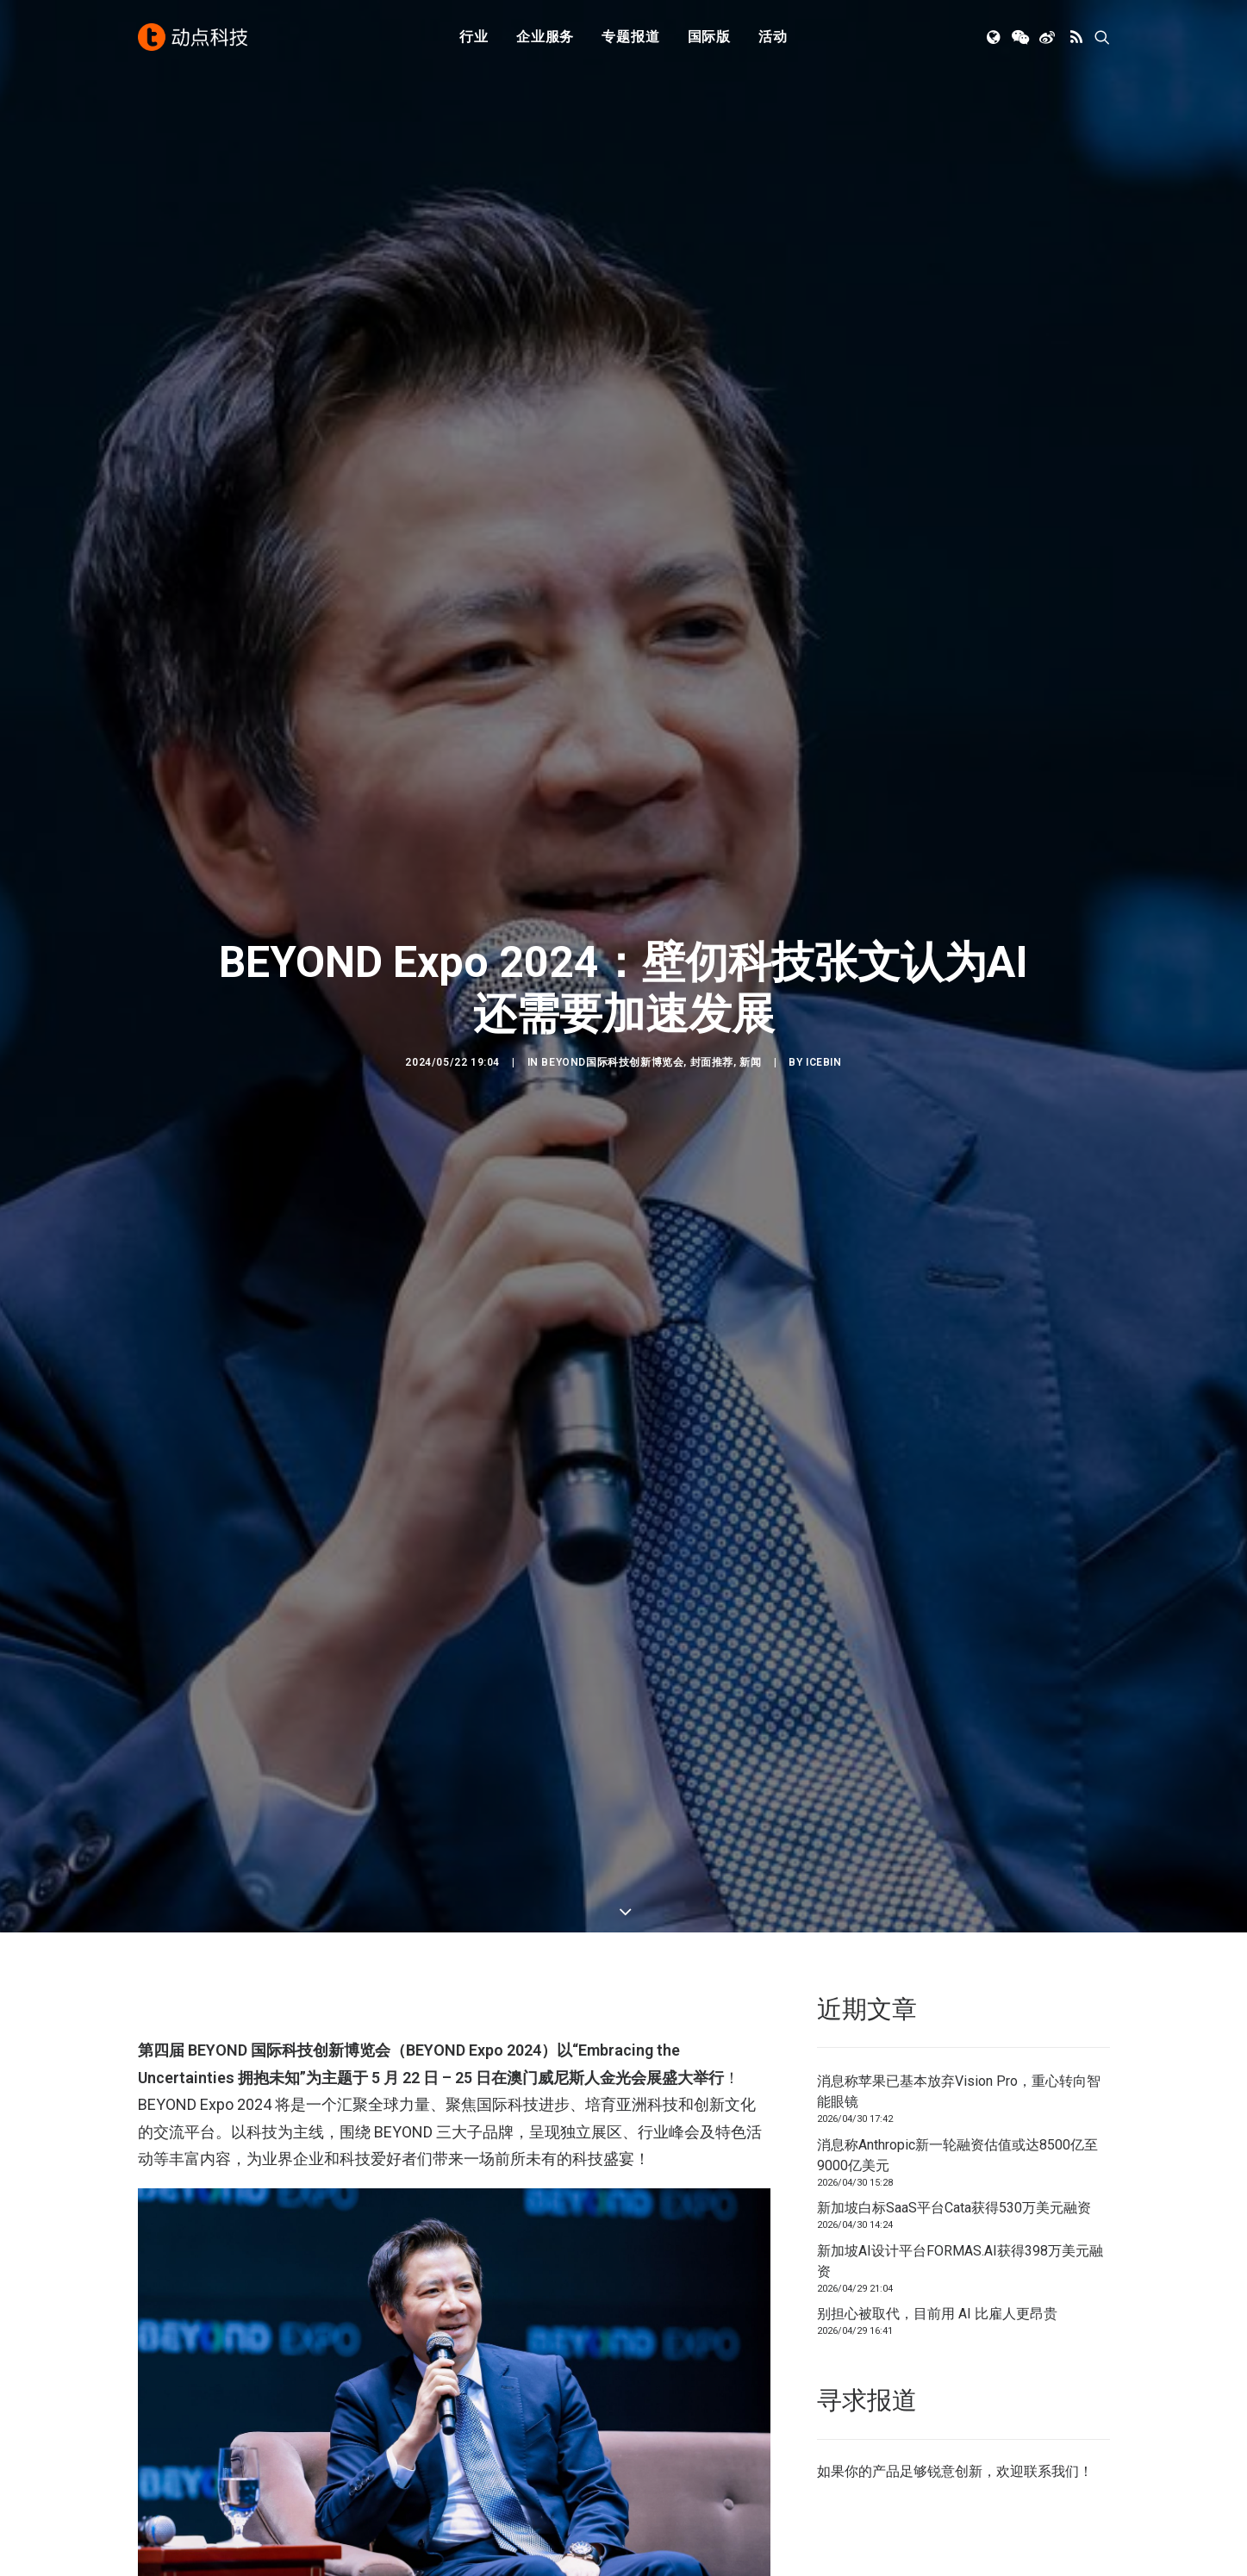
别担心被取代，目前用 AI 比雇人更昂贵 (937, 2127)
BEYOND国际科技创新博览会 (612, 969)
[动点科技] (193, 37)
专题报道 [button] (630, 36)
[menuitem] (474, 37)
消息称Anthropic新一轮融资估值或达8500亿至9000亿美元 (957, 1969)
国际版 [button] (709, 36)
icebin (824, 969)
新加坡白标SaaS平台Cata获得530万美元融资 (954, 2021)
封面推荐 (711, 969)
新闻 (750, 969)
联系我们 (1051, 2285)
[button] (995, 37)
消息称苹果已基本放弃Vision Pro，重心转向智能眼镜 (958, 1905)
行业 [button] (474, 36)
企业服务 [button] (545, 36)
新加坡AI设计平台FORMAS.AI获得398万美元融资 (960, 2075)
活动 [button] (773, 36)
